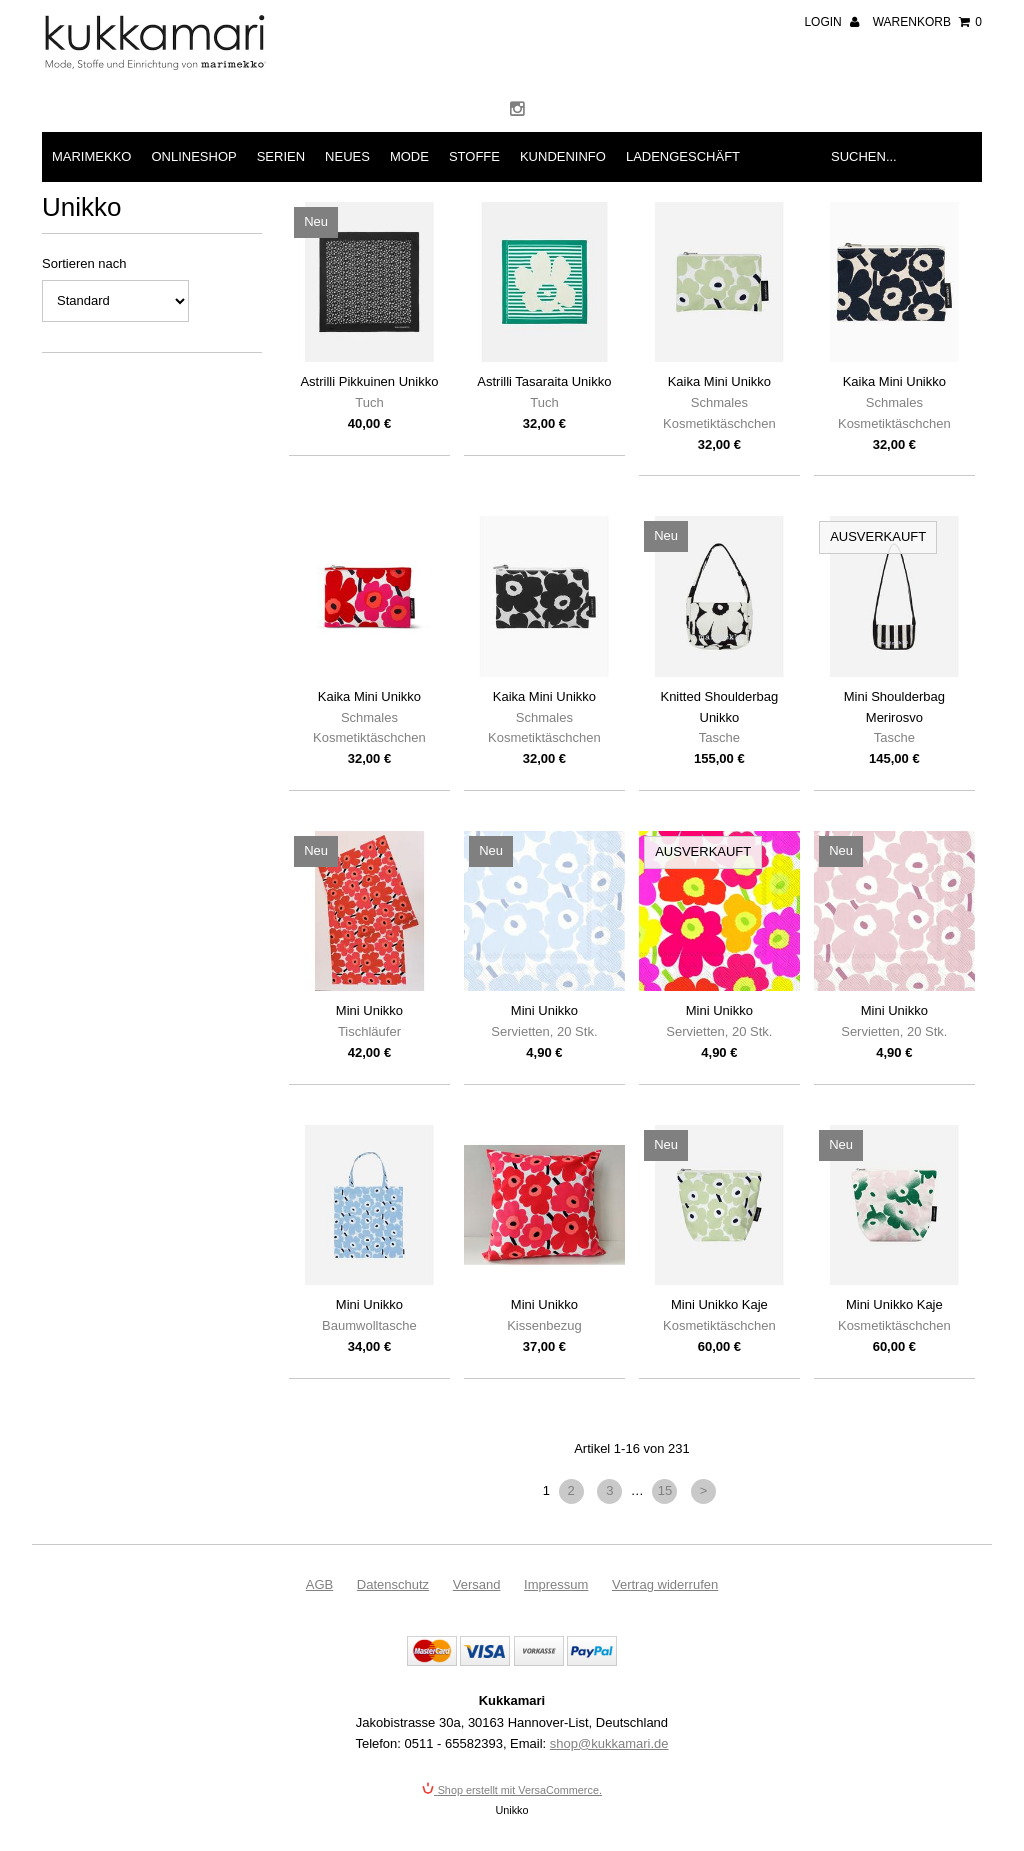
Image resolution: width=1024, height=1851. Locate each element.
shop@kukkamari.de (609, 1743)
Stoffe (474, 156)
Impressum (556, 1584)
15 (665, 1490)
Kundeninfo (563, 156)
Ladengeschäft (683, 156)
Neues (347, 156)
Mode (409, 156)
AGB (319, 1584)
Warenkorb (927, 22)
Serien (281, 156)
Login (831, 22)
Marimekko (91, 156)
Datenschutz (393, 1584)
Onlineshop (193, 156)
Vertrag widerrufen (665, 1584)
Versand (477, 1584)
